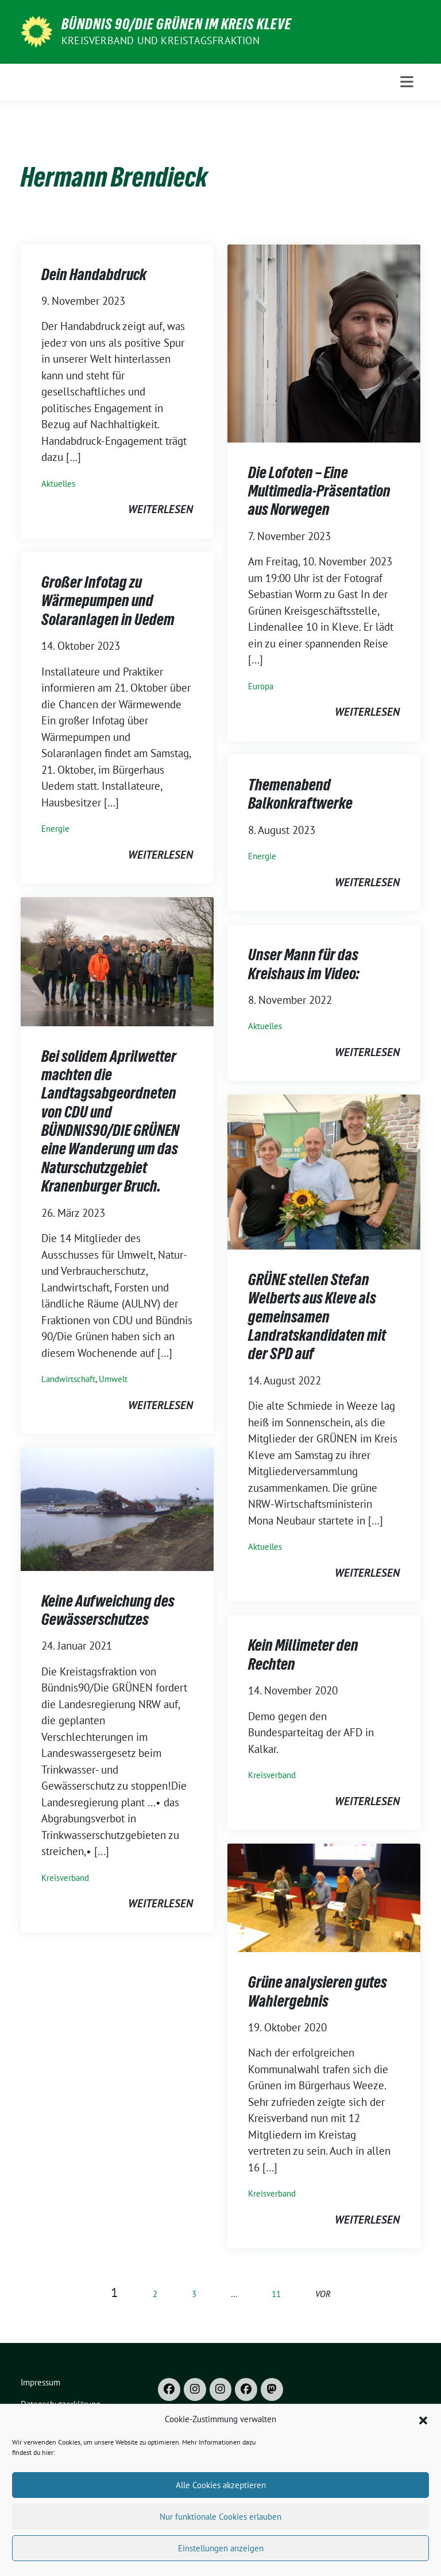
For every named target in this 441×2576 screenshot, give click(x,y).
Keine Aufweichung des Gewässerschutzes (108, 1610)
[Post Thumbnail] (323, 342)
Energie (55, 828)
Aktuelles (58, 483)
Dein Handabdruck (93, 274)
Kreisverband (65, 1877)
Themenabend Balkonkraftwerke (300, 793)
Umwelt (113, 1379)
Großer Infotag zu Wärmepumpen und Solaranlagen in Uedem (108, 601)
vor (323, 2293)
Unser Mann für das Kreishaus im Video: (303, 963)
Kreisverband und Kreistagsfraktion (160, 40)
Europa (260, 686)
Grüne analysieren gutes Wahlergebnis (317, 1991)
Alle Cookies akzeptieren (221, 2522)
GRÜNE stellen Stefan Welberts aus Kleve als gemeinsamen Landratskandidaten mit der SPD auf (317, 1316)
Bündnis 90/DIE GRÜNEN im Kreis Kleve (176, 24)
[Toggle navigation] (406, 82)
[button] (423, 2456)
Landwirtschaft (68, 1379)
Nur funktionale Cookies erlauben (220, 2553)
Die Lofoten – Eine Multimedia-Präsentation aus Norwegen (319, 491)
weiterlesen (160, 509)
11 (276, 2293)
